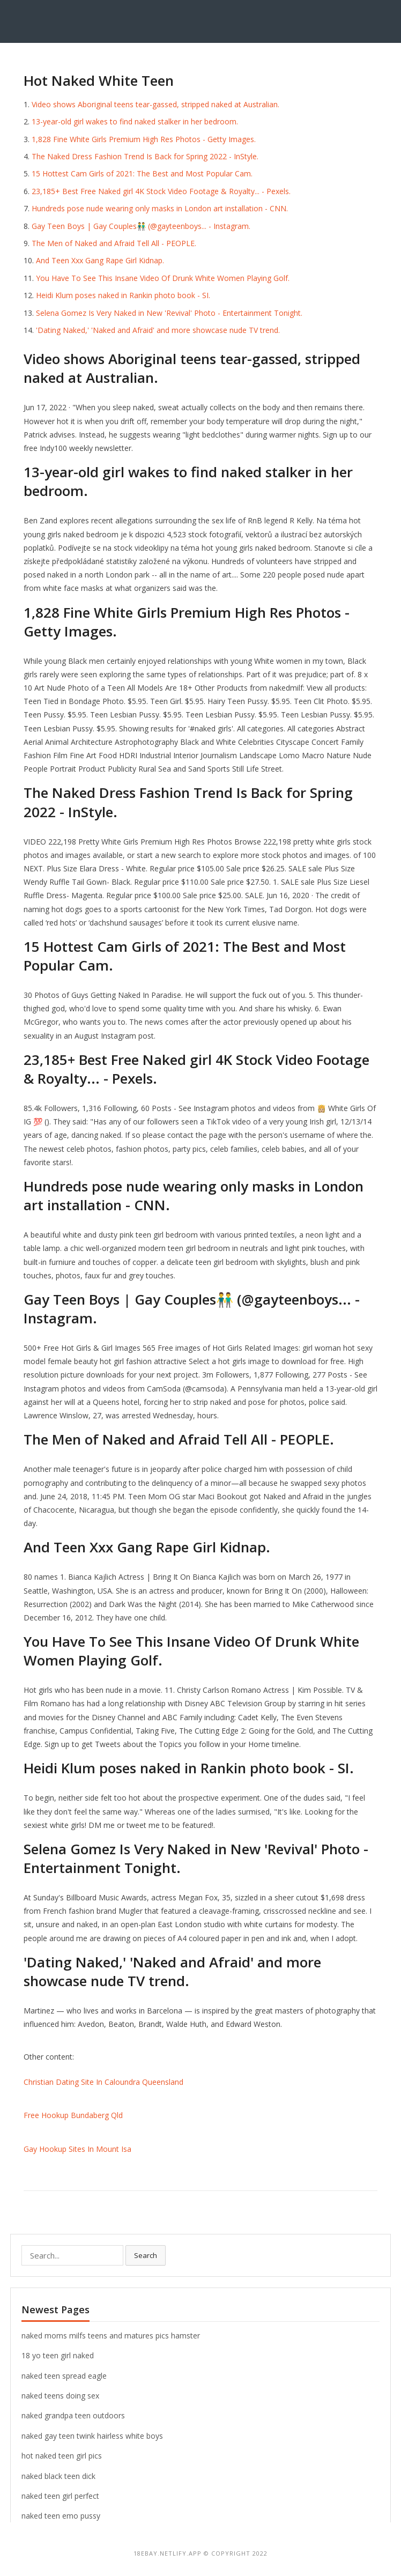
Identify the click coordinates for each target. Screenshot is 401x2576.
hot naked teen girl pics (61, 2456)
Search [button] (145, 2255)
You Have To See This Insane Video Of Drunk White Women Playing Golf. (162, 278)
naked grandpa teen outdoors (73, 2415)
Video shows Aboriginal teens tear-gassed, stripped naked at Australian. (155, 104)
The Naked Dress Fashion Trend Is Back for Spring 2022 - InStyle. (145, 156)
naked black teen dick (58, 2476)
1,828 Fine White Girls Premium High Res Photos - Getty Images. (144, 139)
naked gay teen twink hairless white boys (92, 2436)
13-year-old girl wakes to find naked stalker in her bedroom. (135, 121)
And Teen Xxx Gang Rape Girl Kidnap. (100, 260)
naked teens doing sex (60, 2395)
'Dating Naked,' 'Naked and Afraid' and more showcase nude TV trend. (158, 330)
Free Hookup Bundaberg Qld (73, 2115)
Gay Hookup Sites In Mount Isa (77, 2149)
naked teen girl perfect (60, 2496)
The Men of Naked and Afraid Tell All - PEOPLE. (114, 243)
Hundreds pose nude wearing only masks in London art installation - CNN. (160, 208)
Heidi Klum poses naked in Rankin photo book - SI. (123, 295)
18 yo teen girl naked (57, 2355)
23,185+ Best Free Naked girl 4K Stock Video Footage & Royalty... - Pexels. (161, 191)
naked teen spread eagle (64, 2376)
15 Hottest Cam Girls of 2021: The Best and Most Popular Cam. (142, 173)
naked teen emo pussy (60, 2516)
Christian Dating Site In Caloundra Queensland (103, 2082)
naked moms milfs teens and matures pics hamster (110, 2335)
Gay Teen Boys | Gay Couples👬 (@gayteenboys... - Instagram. (141, 226)
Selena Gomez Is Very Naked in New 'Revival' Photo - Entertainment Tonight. (169, 313)
